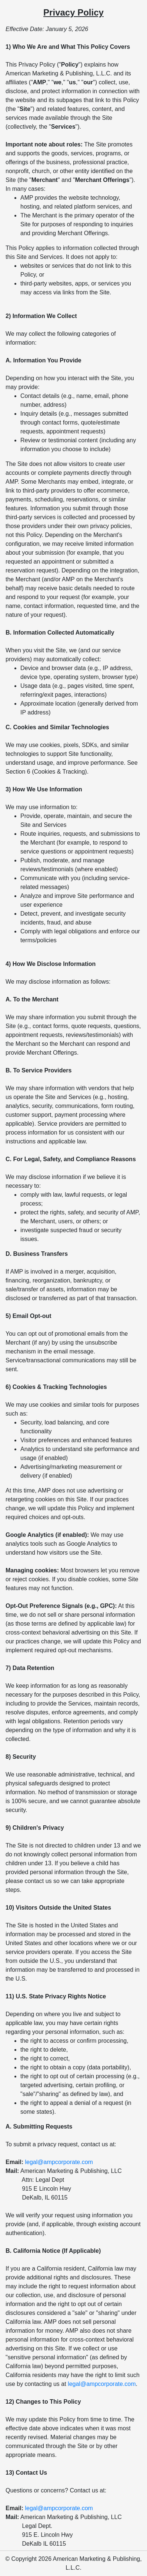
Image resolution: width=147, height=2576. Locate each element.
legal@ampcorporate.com (59, 2162)
